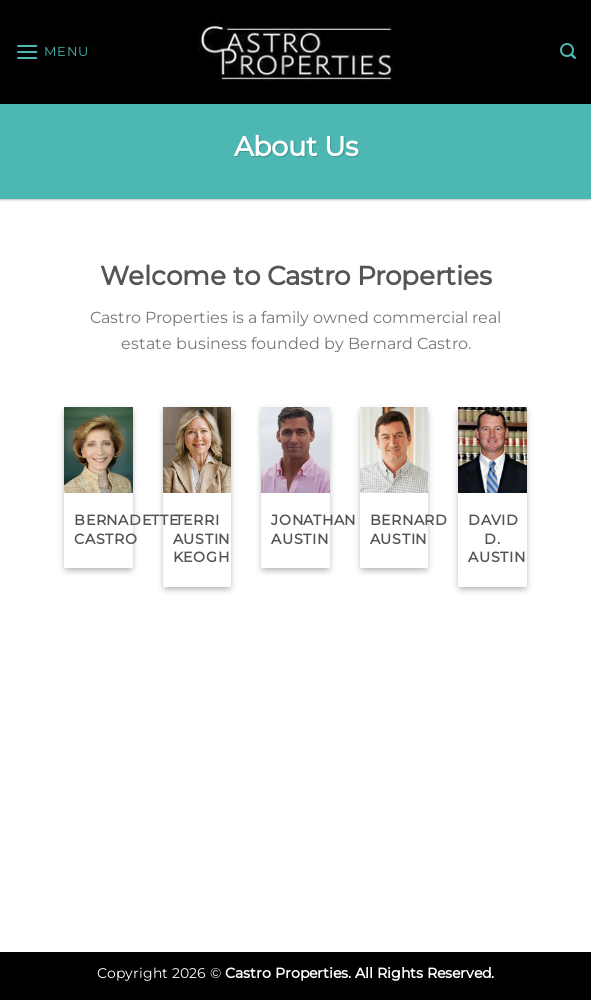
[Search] (568, 51)
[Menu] (52, 51)
